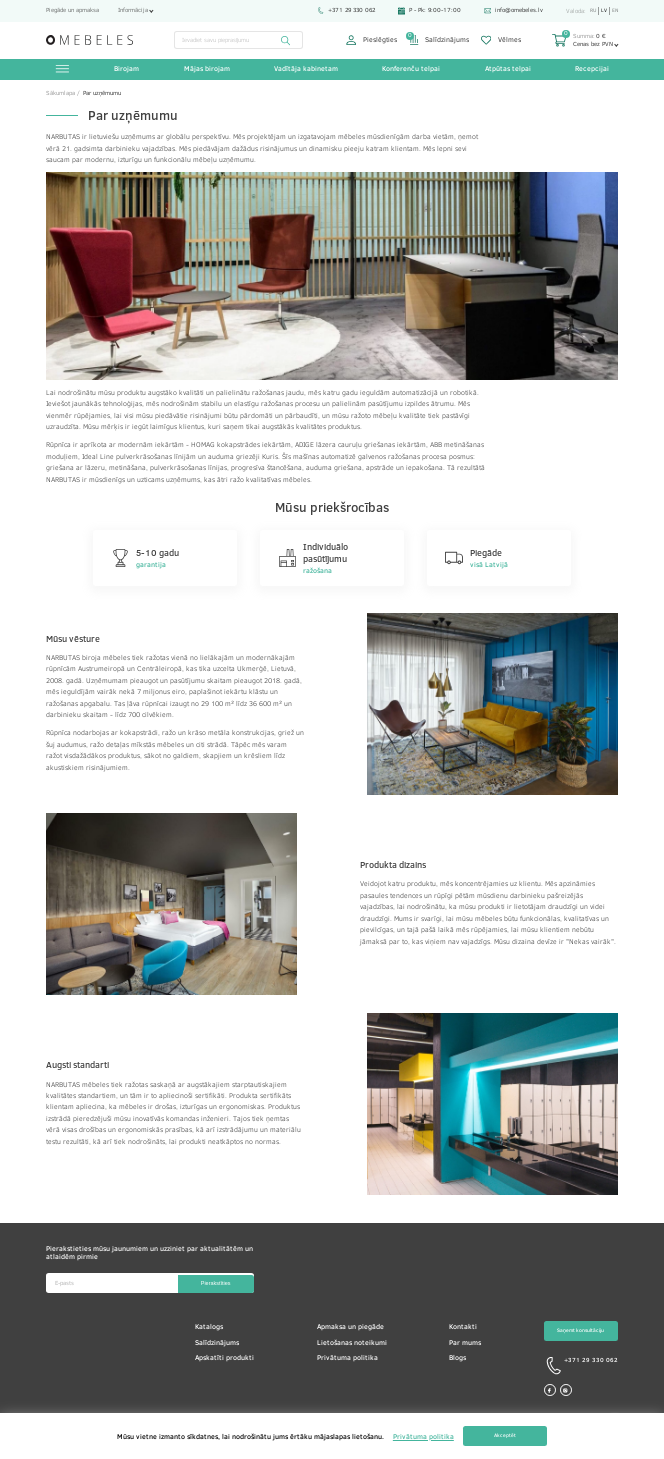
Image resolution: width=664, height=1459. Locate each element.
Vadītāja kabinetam (306, 69)
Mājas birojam (207, 69)
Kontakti (463, 1328)
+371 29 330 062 (342, 10)
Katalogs (209, 1328)
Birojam (127, 69)
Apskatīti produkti (224, 1359)
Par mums (465, 1344)
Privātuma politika (347, 1359)
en (614, 11)
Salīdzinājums (439, 40)
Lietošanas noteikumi (352, 1344)
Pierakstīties (212, 1285)
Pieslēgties (371, 40)
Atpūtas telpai (507, 69)
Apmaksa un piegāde (350, 1328)
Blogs (457, 1359)
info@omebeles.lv (509, 10)
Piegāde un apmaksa (72, 10)
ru (590, 11)
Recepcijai (591, 69)
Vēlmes (501, 40)
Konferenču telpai (411, 69)
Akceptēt (505, 1436)
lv (602, 11)
